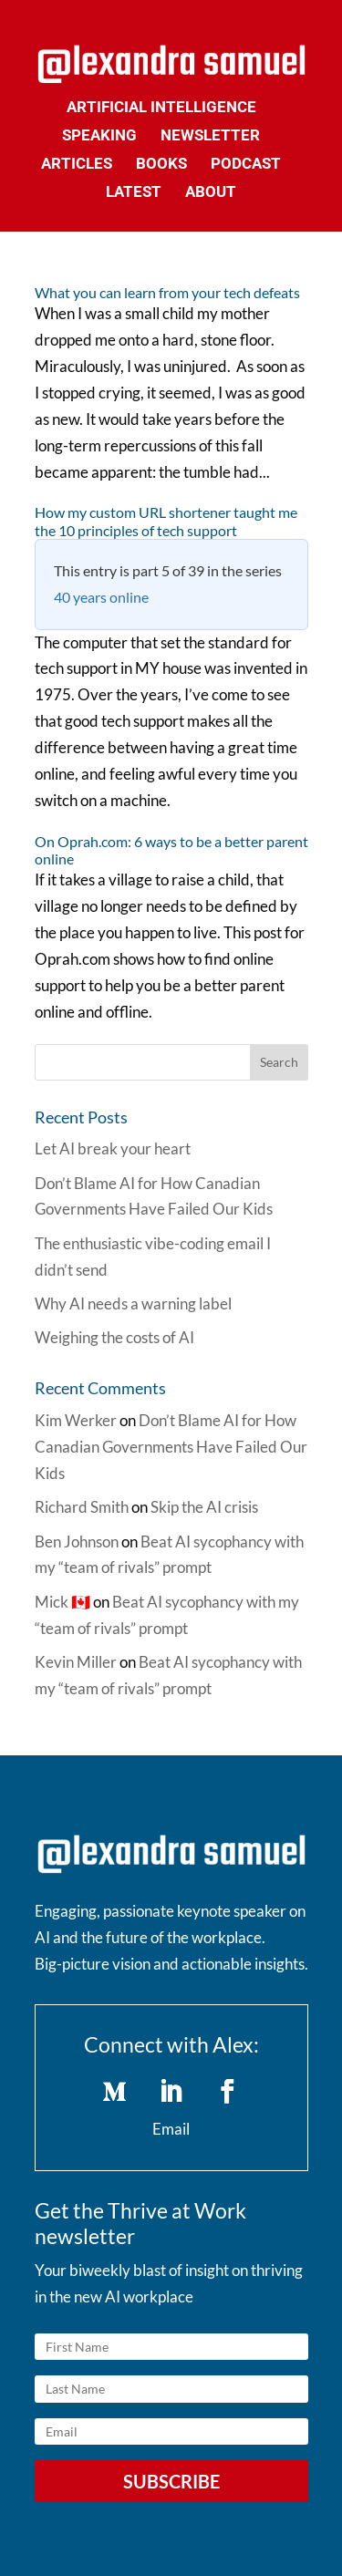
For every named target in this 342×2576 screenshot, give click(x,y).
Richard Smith (82, 1506)
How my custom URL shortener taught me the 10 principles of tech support (166, 520)
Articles (76, 164)
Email (171, 2128)
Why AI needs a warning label (133, 1303)
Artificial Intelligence (161, 108)
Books (161, 164)
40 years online (101, 596)
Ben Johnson (77, 1541)
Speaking (99, 136)
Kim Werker (76, 1420)
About (210, 193)
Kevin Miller (76, 1661)
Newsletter (210, 136)
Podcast (246, 164)
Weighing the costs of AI (114, 1337)
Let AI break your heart (113, 1148)
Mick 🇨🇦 (62, 1601)
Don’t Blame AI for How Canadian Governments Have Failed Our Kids (171, 1447)
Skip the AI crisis (204, 1506)
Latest (133, 193)
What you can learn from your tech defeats (167, 292)
